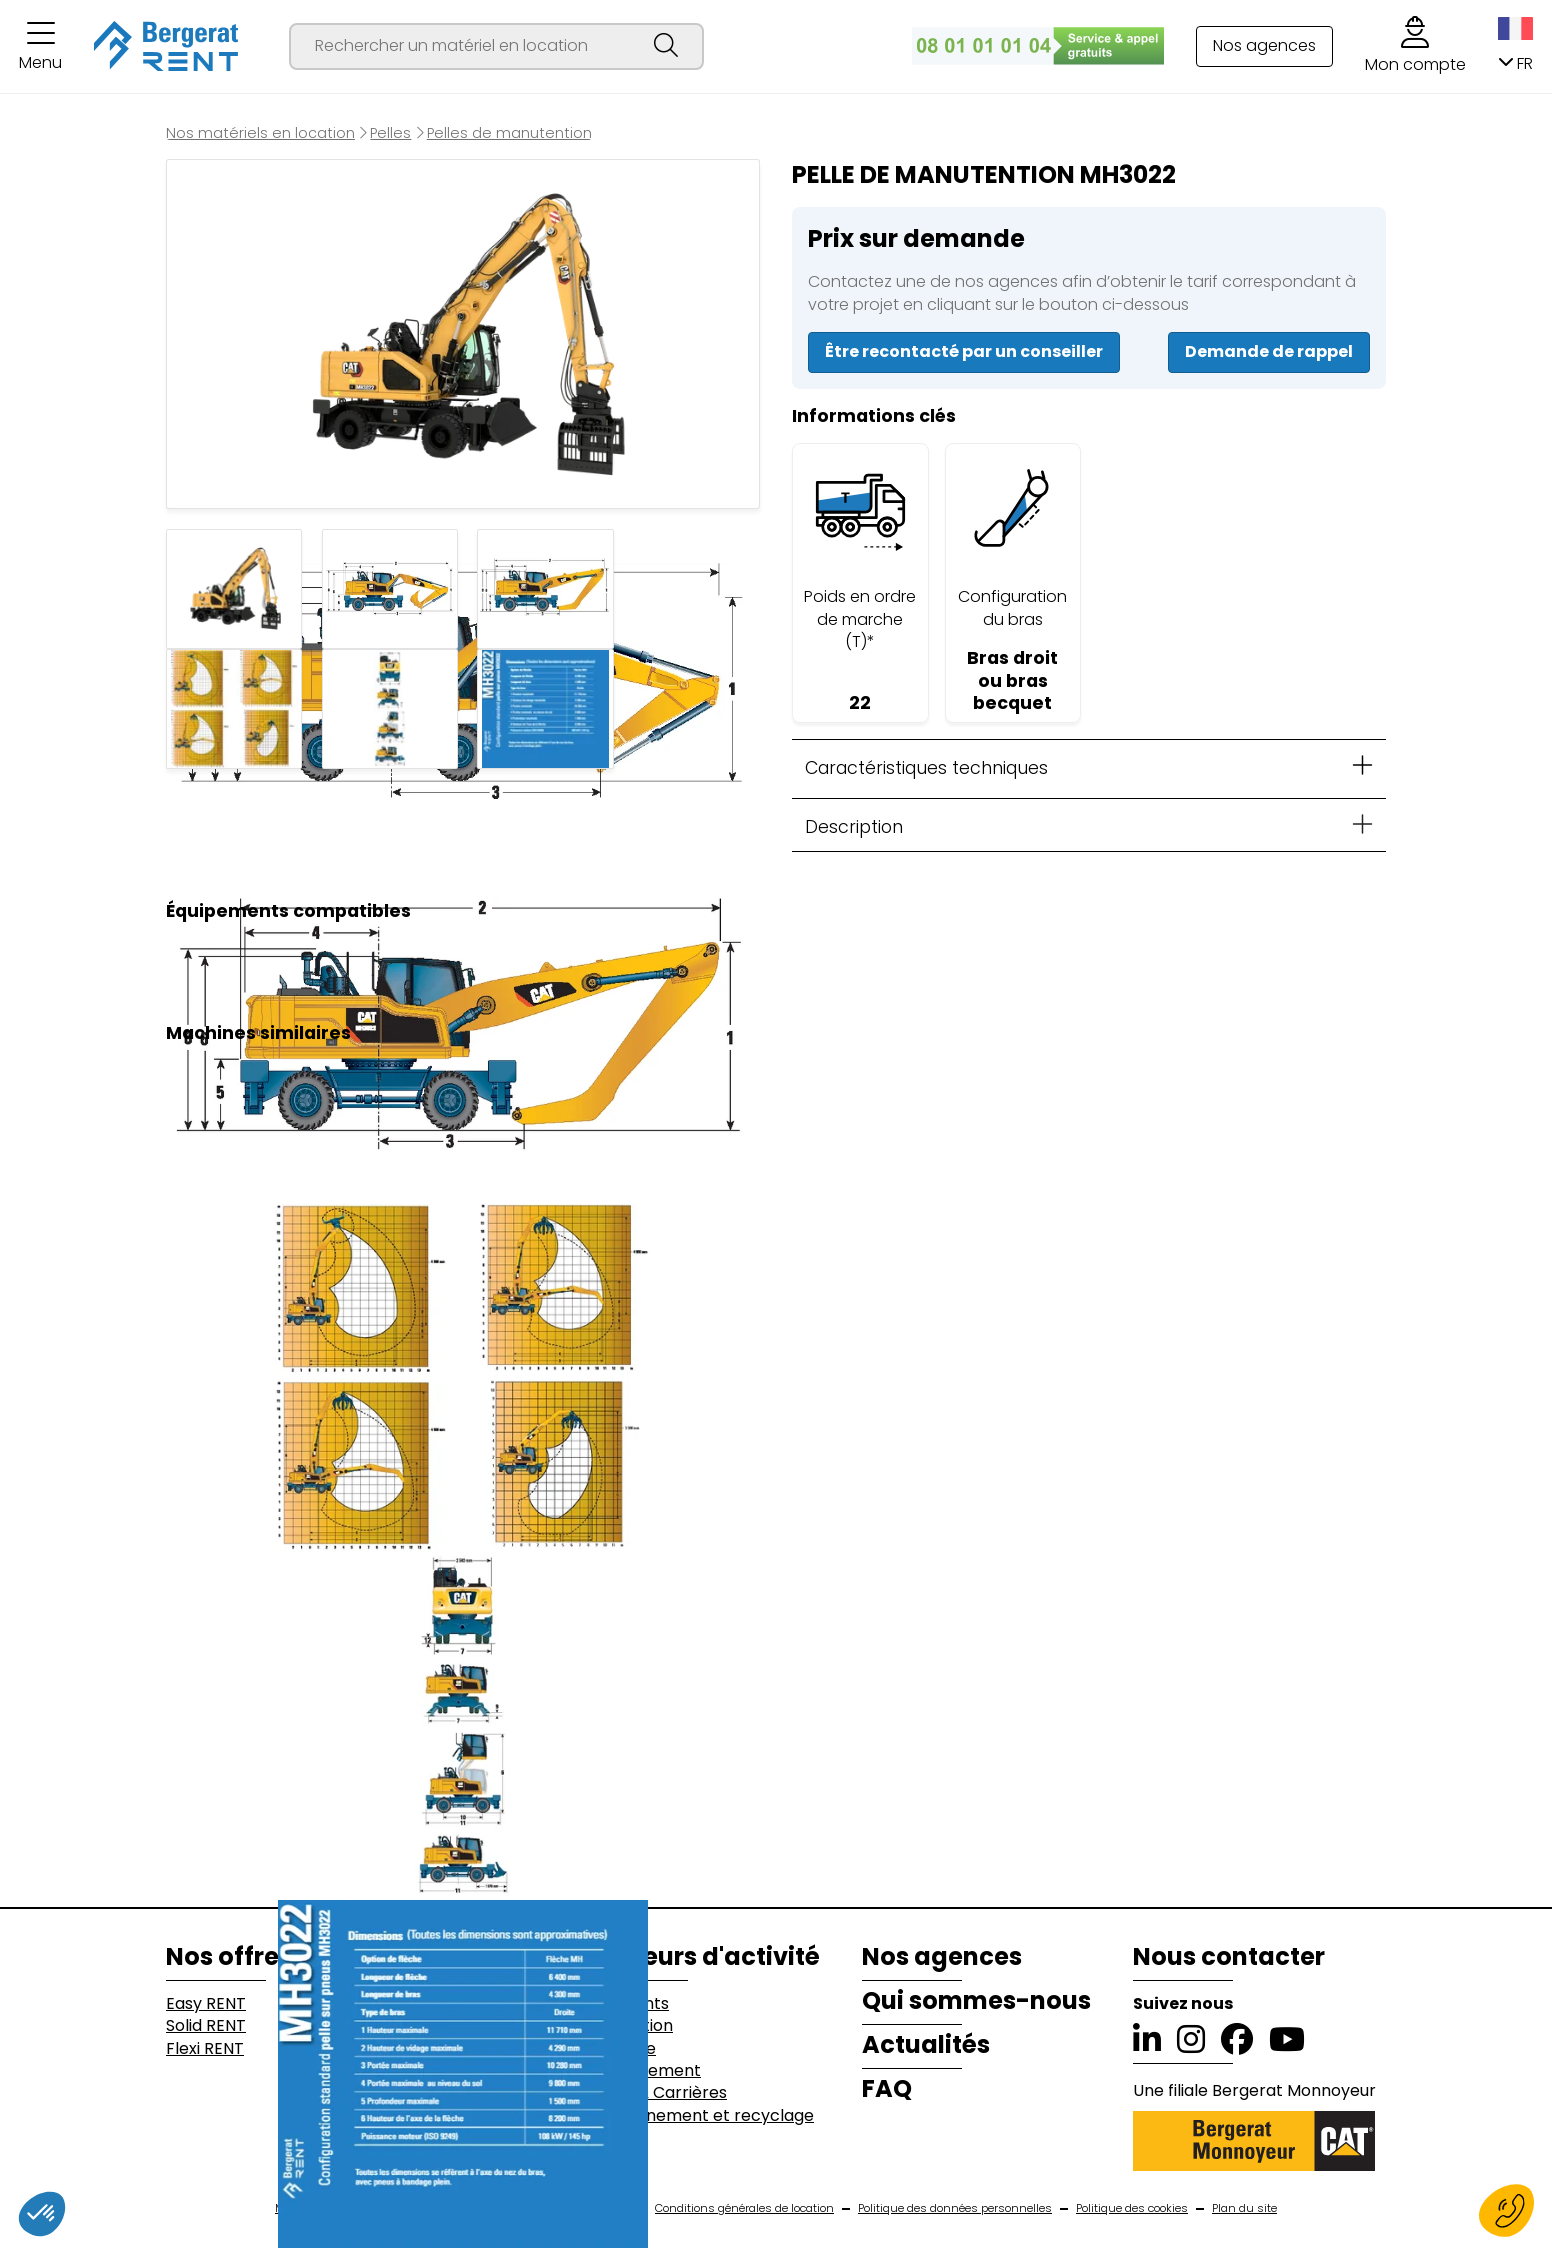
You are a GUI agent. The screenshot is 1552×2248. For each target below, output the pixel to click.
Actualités (926, 2045)
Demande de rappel (1269, 351)
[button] (40, 46)
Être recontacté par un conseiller (964, 351)
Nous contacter (1229, 1957)
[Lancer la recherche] (666, 46)
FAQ (887, 2089)
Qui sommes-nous (976, 2001)
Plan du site (1244, 2208)
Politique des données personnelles (955, 2208)
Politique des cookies (1132, 2208)
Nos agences (1264, 45)
